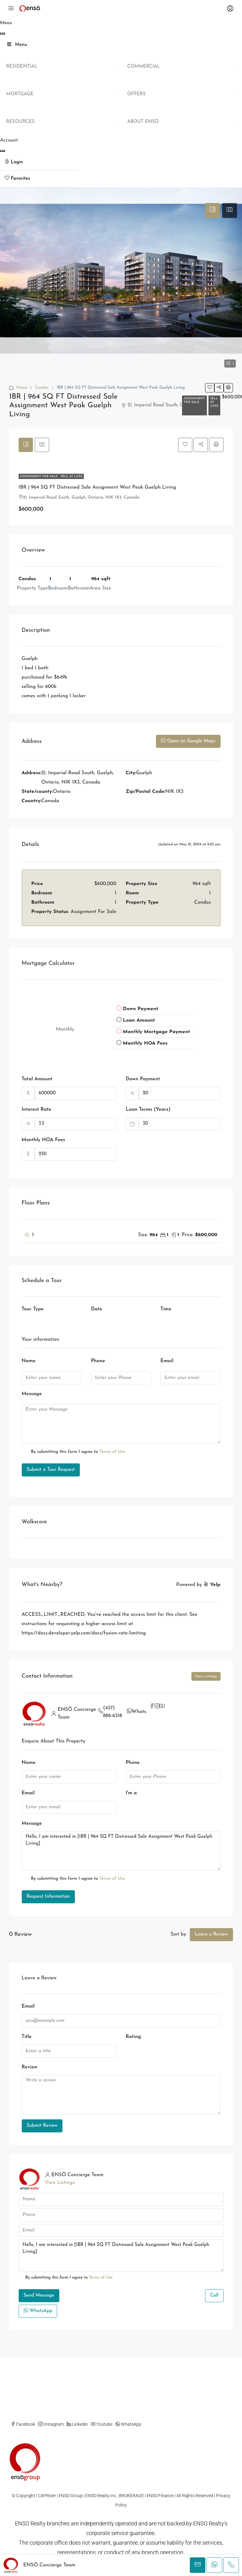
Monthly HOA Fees (43, 1140)
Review (29, 2067)
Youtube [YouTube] (101, 2424)
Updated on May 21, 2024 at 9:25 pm (189, 845)
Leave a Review (211, 1934)
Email (166, 1361)
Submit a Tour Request (51, 1470)
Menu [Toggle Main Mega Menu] (16, 44)
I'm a (131, 1792)
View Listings (206, 1676)
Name (29, 1361)
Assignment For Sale (194, 400)
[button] (209, 387)
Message (32, 1394)
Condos (41, 388)
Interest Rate (37, 1110)
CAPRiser (47, 2495)
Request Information (48, 1896)
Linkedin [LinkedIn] (77, 2424)
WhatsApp (144, 1711)
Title (27, 2036)
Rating (133, 2036)
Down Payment (143, 1079)
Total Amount (37, 1079)
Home (21, 388)
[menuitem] (39, 162)
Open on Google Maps (188, 741)
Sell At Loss (214, 402)
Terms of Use (112, 1452)
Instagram (51, 2424)
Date (96, 1309)
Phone (98, 1361)
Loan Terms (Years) (148, 1110)
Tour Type (33, 1309)
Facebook (23, 2424)
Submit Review (42, 2125)
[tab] (212, 210)
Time (165, 1309)
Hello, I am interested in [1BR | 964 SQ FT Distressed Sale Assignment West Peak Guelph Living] (121, 1850)
